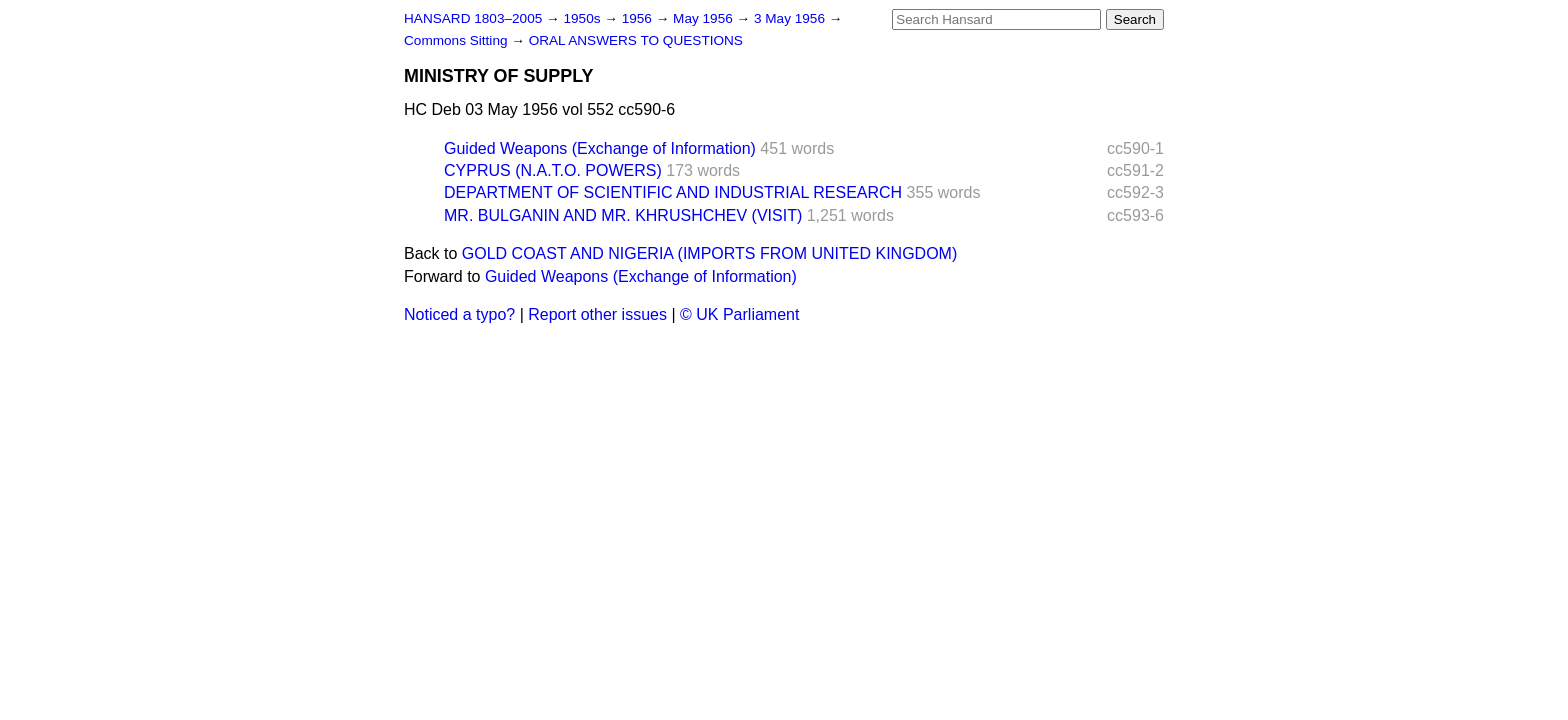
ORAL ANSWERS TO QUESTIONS (636, 40)
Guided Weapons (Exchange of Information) (600, 148)
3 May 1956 (791, 18)
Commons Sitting (457, 40)
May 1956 (704, 18)
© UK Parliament (739, 314)
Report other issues (597, 314)
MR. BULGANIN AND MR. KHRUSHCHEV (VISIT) (623, 215)
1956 (639, 18)
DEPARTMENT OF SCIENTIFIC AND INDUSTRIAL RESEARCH (673, 192)
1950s (583, 18)
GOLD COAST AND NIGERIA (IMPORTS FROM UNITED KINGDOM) (709, 253)
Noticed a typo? (459, 314)
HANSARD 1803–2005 (473, 18)
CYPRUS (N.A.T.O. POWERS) (553, 170)
